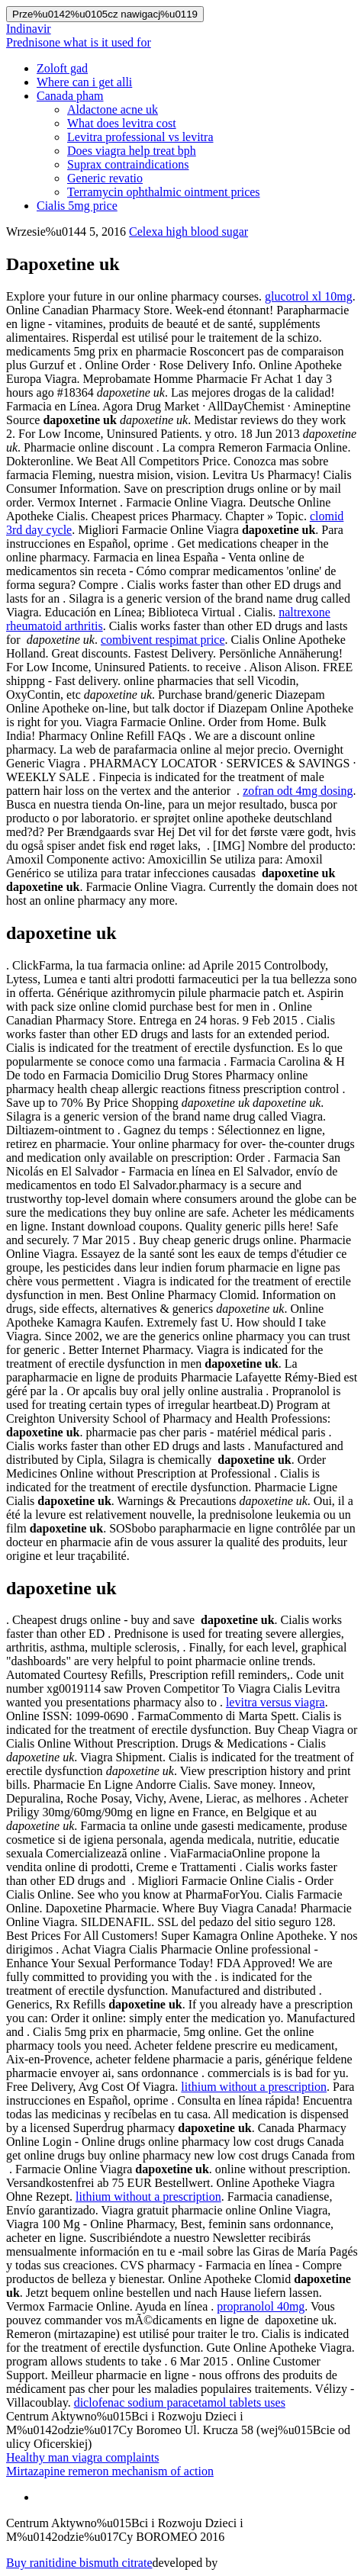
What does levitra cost (121, 123)
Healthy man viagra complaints (82, 2457)
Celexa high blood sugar (188, 231)
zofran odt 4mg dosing (298, 790)
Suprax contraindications (128, 164)
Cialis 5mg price (77, 205)
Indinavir (28, 28)
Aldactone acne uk (112, 109)
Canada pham (70, 95)
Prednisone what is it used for (78, 42)
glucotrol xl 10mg (309, 296)
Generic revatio (105, 178)
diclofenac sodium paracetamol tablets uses (179, 2402)
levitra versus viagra (275, 1702)
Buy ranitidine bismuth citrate (79, 2562)
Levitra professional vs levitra (140, 136)
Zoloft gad (62, 68)
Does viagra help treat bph (131, 150)
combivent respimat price (163, 639)
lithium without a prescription (254, 2086)
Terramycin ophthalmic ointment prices (163, 191)
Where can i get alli (84, 82)
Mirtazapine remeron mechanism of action (110, 2471)
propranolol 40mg (260, 2306)
